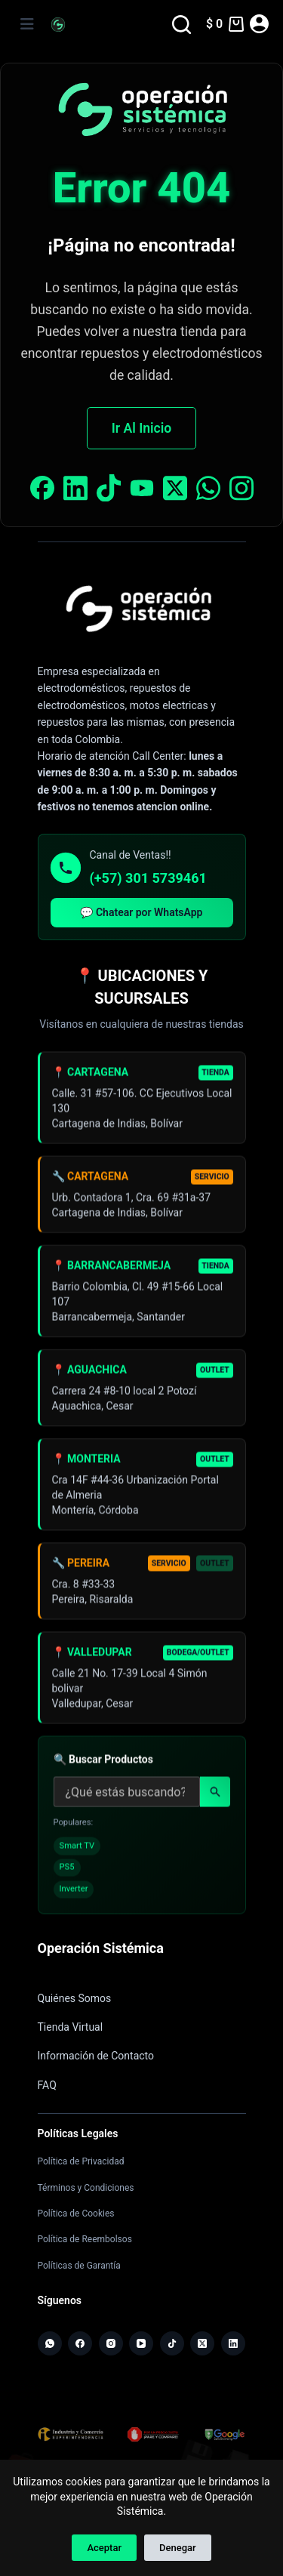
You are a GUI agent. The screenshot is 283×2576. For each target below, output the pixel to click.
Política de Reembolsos (85, 2239)
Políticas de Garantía (79, 2265)
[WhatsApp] (50, 2343)
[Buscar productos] (127, 1797)
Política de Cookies (76, 2213)
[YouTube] (141, 2343)
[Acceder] (259, 23)
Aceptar (104, 2547)
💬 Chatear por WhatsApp (141, 912)
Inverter (74, 1894)
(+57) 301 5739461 (148, 878)
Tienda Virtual (70, 2027)
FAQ (47, 2085)
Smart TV (77, 1850)
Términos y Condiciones (86, 2188)
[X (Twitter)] (202, 2343)
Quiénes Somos (75, 1998)
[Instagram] (111, 2343)
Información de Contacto (96, 2056)
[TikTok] (172, 2343)
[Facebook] (80, 2343)
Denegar (177, 2547)
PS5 (67, 1872)
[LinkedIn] (233, 2343)
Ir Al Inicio (142, 428)
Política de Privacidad (81, 2161)
